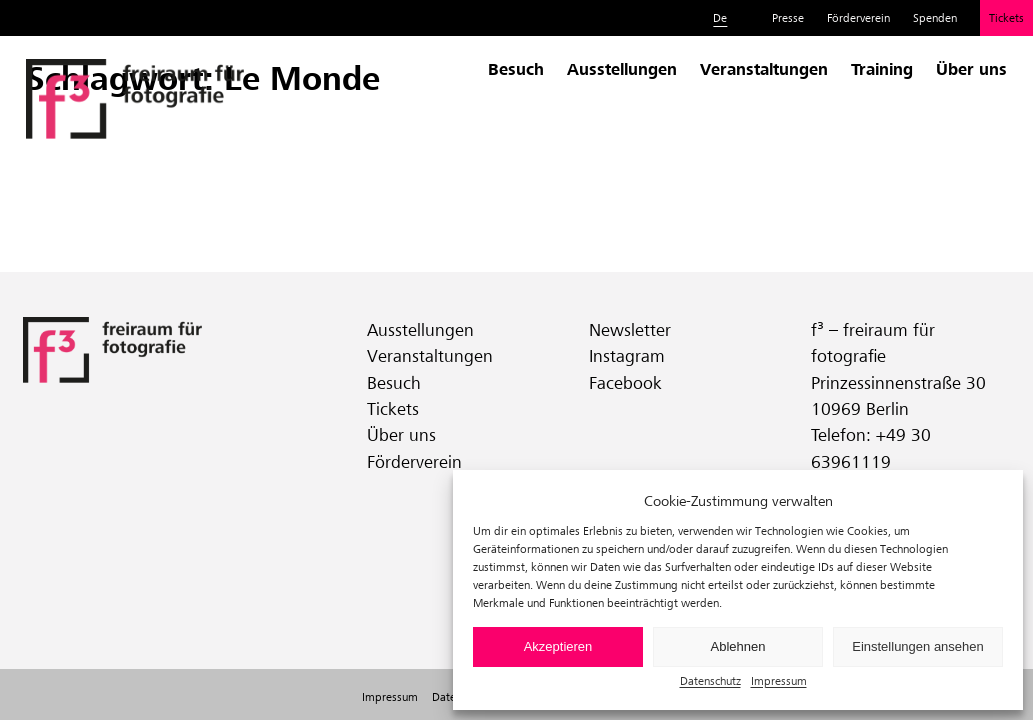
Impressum (779, 680)
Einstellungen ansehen (918, 646)
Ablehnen (738, 646)
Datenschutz (710, 680)
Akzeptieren (558, 646)
